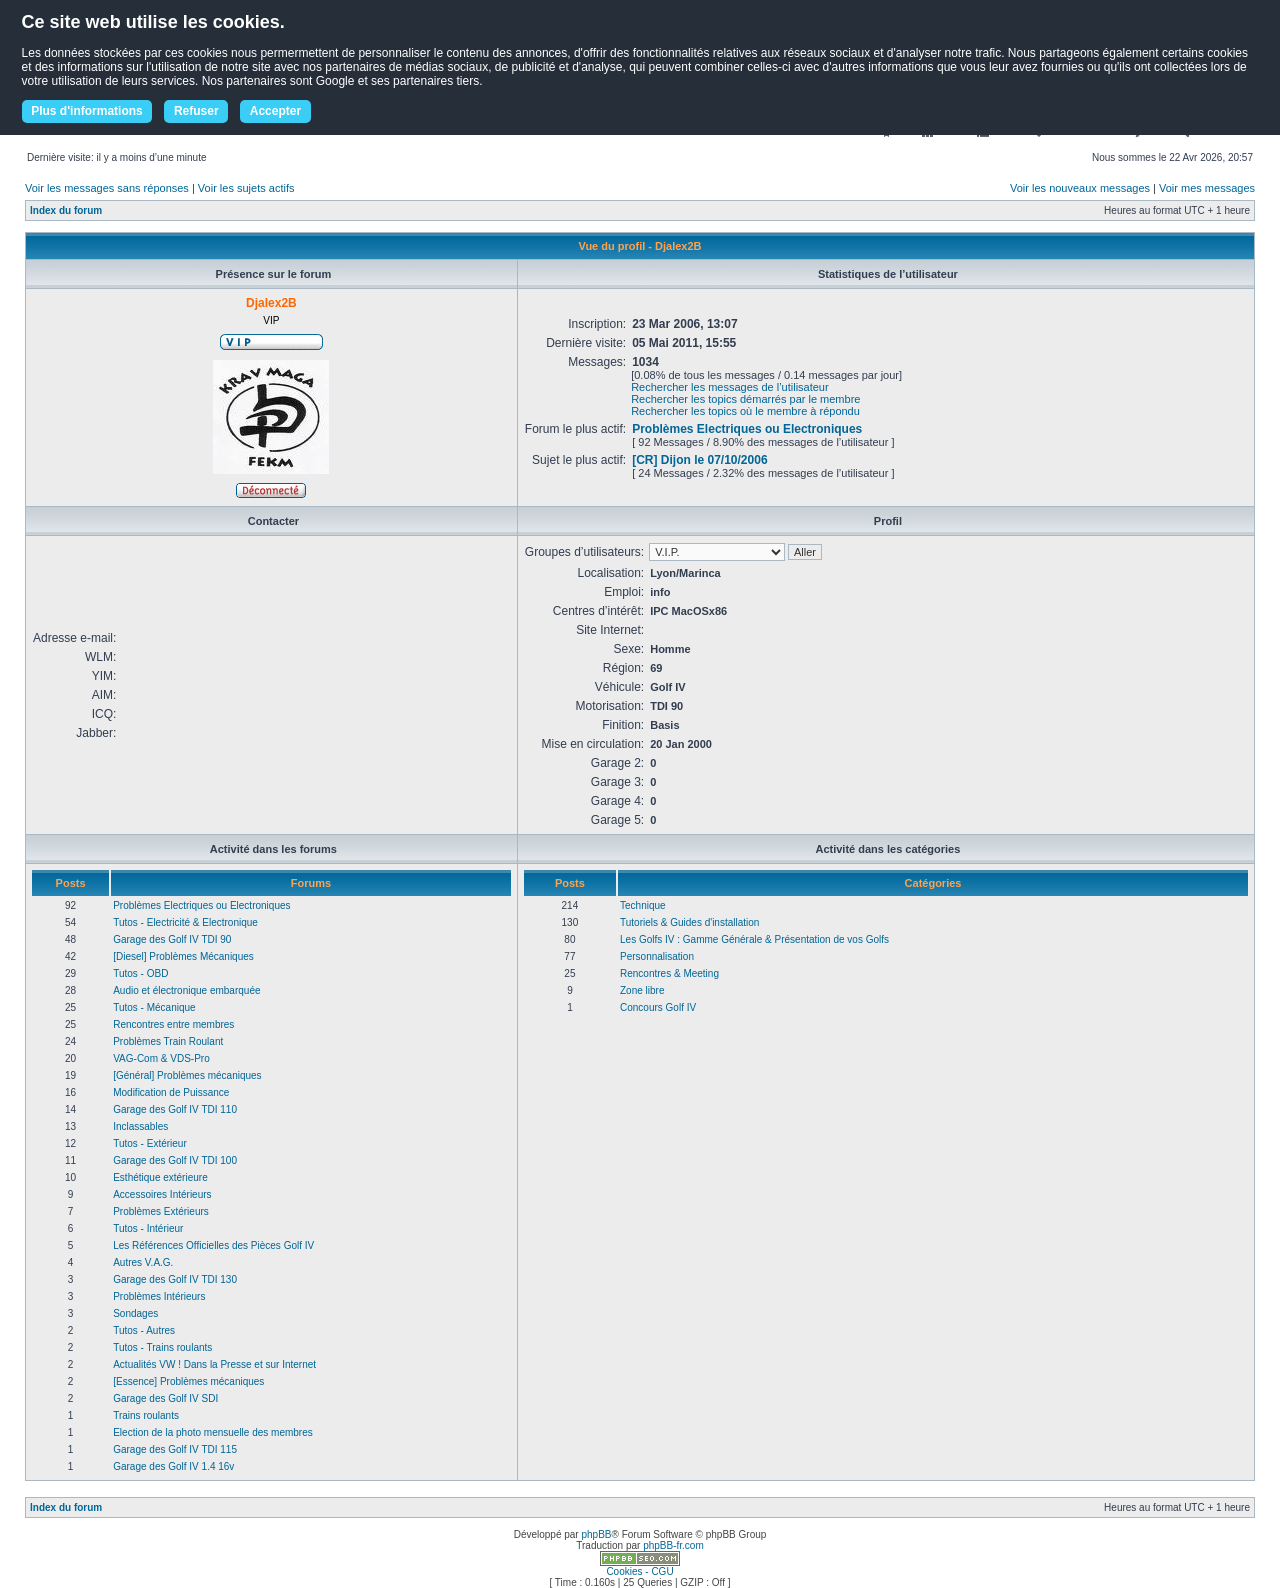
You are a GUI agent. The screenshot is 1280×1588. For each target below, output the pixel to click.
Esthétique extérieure (160, 1177)
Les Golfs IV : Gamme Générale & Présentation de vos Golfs (754, 939)
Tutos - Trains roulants (162, 1347)
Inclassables (140, 1126)
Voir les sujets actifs (246, 188)
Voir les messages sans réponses (107, 188)
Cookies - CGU (639, 1571)
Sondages (135, 1313)
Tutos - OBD (140, 973)
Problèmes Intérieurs (159, 1296)
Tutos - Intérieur (148, 1228)
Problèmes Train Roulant (168, 1041)
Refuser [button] (196, 111)
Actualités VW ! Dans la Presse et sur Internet (214, 1364)
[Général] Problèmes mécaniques (187, 1075)
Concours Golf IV (658, 1007)
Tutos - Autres (144, 1330)
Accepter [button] (275, 111)
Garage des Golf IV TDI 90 (172, 939)
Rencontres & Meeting (669, 973)
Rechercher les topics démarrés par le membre (745, 399)
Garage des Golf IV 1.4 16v (173, 1466)
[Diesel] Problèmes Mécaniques (183, 956)
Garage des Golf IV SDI (165, 1398)
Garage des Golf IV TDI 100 (175, 1160)
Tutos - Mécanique (154, 1007)
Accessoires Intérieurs (162, 1194)
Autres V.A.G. (143, 1262)
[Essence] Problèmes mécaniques (188, 1381)
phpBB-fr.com (673, 1545)
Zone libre (642, 990)
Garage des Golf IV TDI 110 (175, 1109)
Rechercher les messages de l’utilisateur (729, 387)
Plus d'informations (87, 111)
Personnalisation (657, 956)
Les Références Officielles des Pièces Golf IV (213, 1245)
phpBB (596, 1534)
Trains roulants (146, 1415)
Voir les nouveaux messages (1080, 188)
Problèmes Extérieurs (161, 1211)
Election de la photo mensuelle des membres (213, 1432)
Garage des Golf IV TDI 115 (175, 1449)
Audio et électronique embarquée (186, 990)
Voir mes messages (1207, 188)
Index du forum (66, 210)
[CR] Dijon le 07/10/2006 (699, 460)
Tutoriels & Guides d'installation (689, 922)
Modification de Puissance (171, 1092)
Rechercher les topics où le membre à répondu (745, 411)
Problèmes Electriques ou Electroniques (747, 429)
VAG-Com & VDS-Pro (161, 1058)
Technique (643, 905)
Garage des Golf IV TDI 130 (175, 1279)
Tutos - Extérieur (150, 1143)
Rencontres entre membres (173, 1024)
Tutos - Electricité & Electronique (185, 922)
